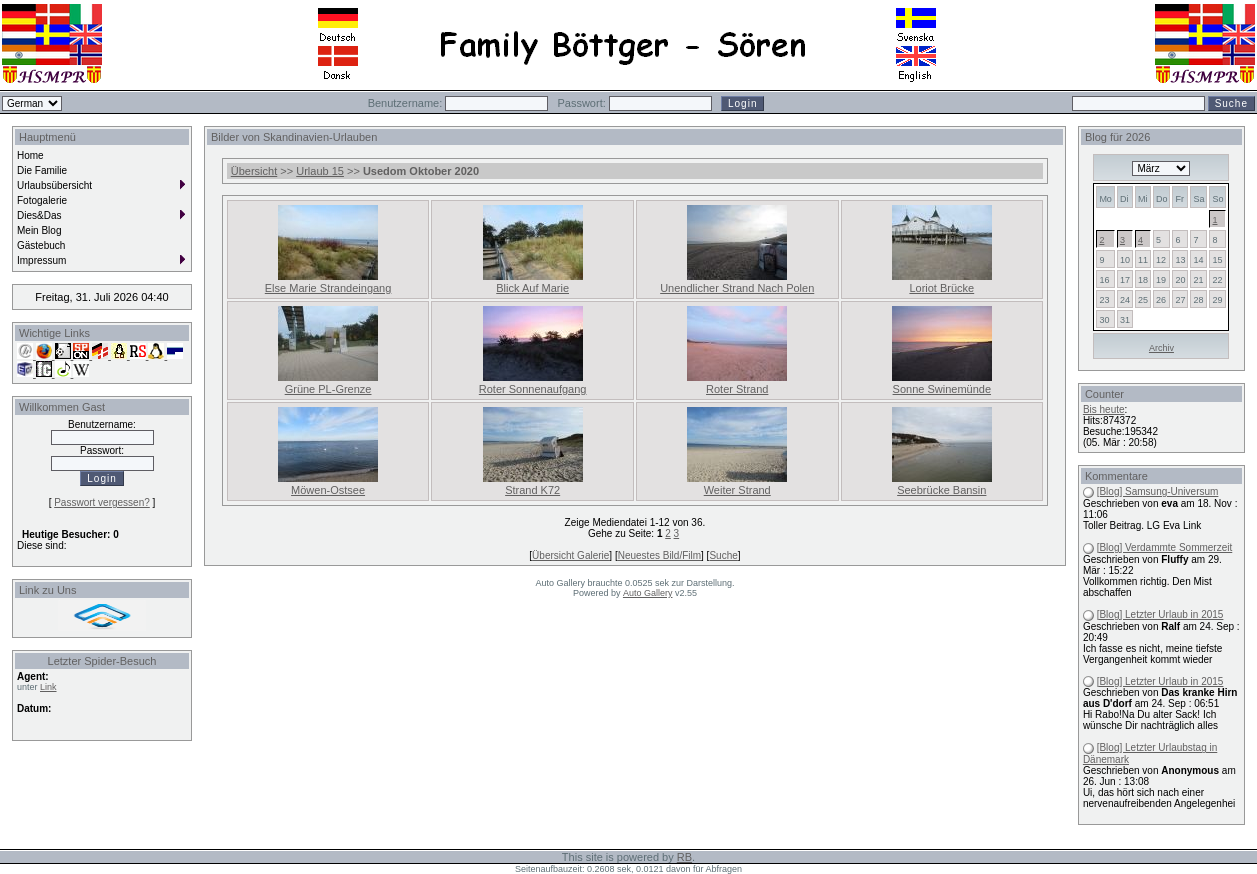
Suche (723, 555)
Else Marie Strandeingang (328, 288)
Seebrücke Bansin (941, 490)
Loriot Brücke (941, 288)
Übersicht (254, 171)
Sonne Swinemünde (942, 389)
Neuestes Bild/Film (659, 555)
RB (684, 857)
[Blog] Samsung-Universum (1158, 491)
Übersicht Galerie (570, 555)
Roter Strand (737, 389)
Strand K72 (532, 490)
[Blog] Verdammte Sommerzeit (1165, 547)
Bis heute (1104, 409)
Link (48, 687)
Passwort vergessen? (102, 502)
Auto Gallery (648, 593)
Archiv (1161, 348)
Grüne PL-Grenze (328, 389)
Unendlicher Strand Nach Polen (737, 288)
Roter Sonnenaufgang (533, 389)
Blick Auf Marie (532, 288)
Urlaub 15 (320, 171)
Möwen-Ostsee (328, 490)
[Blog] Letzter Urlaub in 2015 (1160, 614)
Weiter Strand (737, 490)
